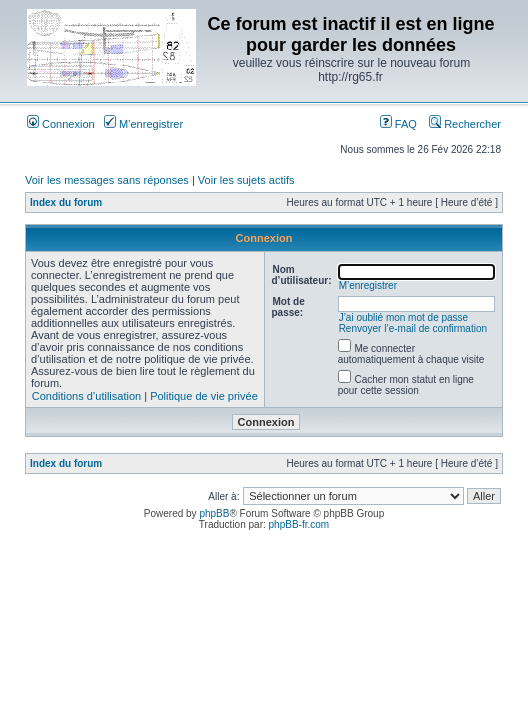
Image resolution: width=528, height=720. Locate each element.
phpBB (214, 513)
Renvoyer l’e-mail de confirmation (413, 328)
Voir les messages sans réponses (107, 180)
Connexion (61, 124)
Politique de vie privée (204, 396)
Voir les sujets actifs (246, 180)
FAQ (398, 124)
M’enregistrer (143, 124)
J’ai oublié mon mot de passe (404, 317)
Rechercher (465, 124)
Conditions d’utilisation (86, 396)
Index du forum (66, 202)
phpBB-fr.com (299, 524)
